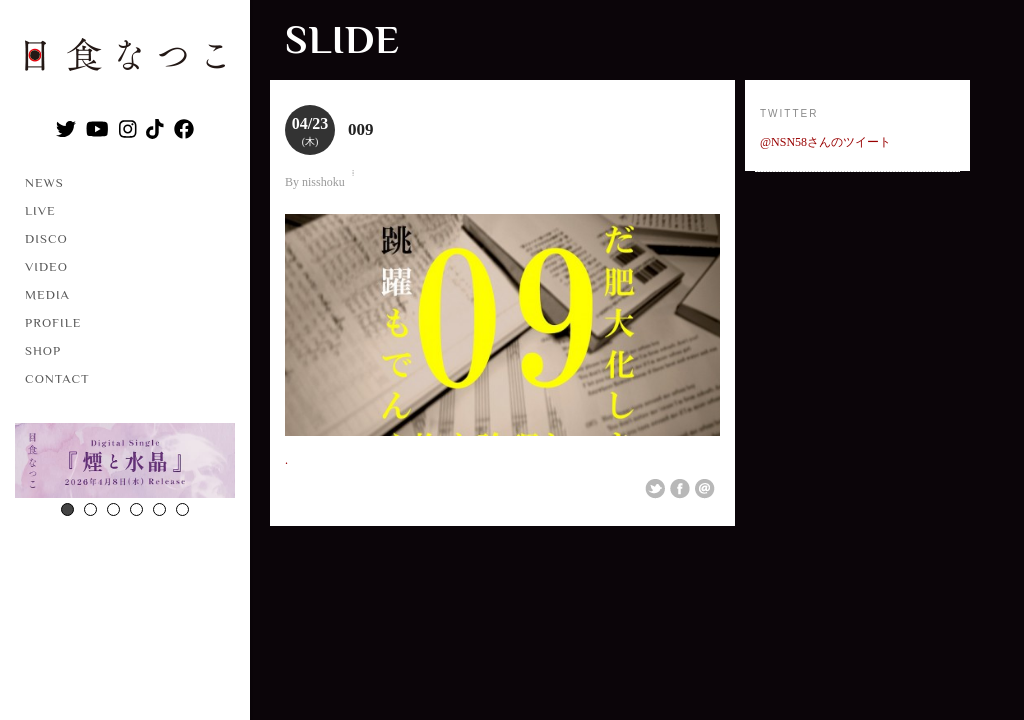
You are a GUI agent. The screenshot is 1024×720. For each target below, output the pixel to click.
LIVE (40, 210)
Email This (705, 489)
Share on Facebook (680, 489)
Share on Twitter (655, 489)
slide (342, 39)
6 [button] (182, 509)
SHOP (43, 350)
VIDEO (46, 266)
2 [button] (90, 509)
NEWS (44, 182)
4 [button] (136, 509)
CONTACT (57, 378)
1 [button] (67, 509)
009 (361, 129)
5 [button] (159, 509)
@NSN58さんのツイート (825, 142)
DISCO (46, 238)
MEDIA (47, 294)
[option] (125, 463)
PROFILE (53, 322)
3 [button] (113, 509)
